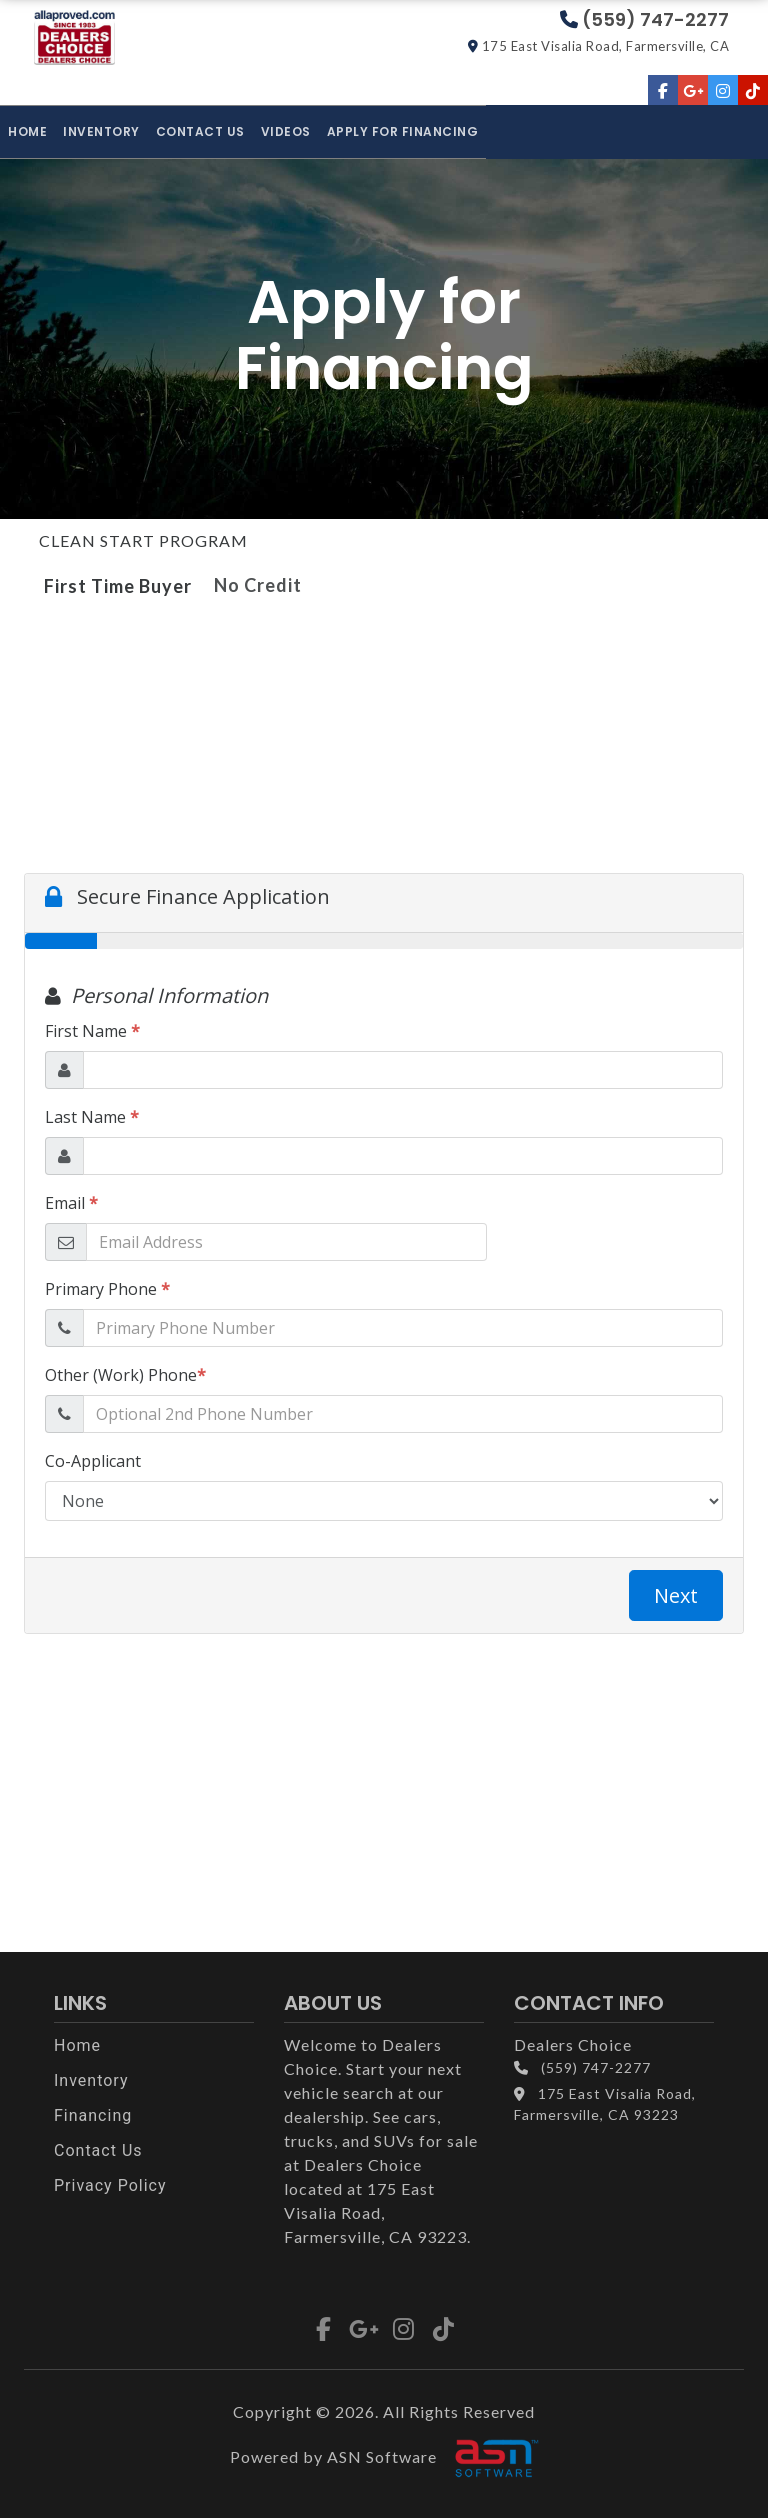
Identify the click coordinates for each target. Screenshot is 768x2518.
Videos (286, 131)
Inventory (101, 131)
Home (27, 131)
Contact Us (200, 131)
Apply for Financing (403, 131)
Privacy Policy (110, 2185)
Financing (93, 2115)
